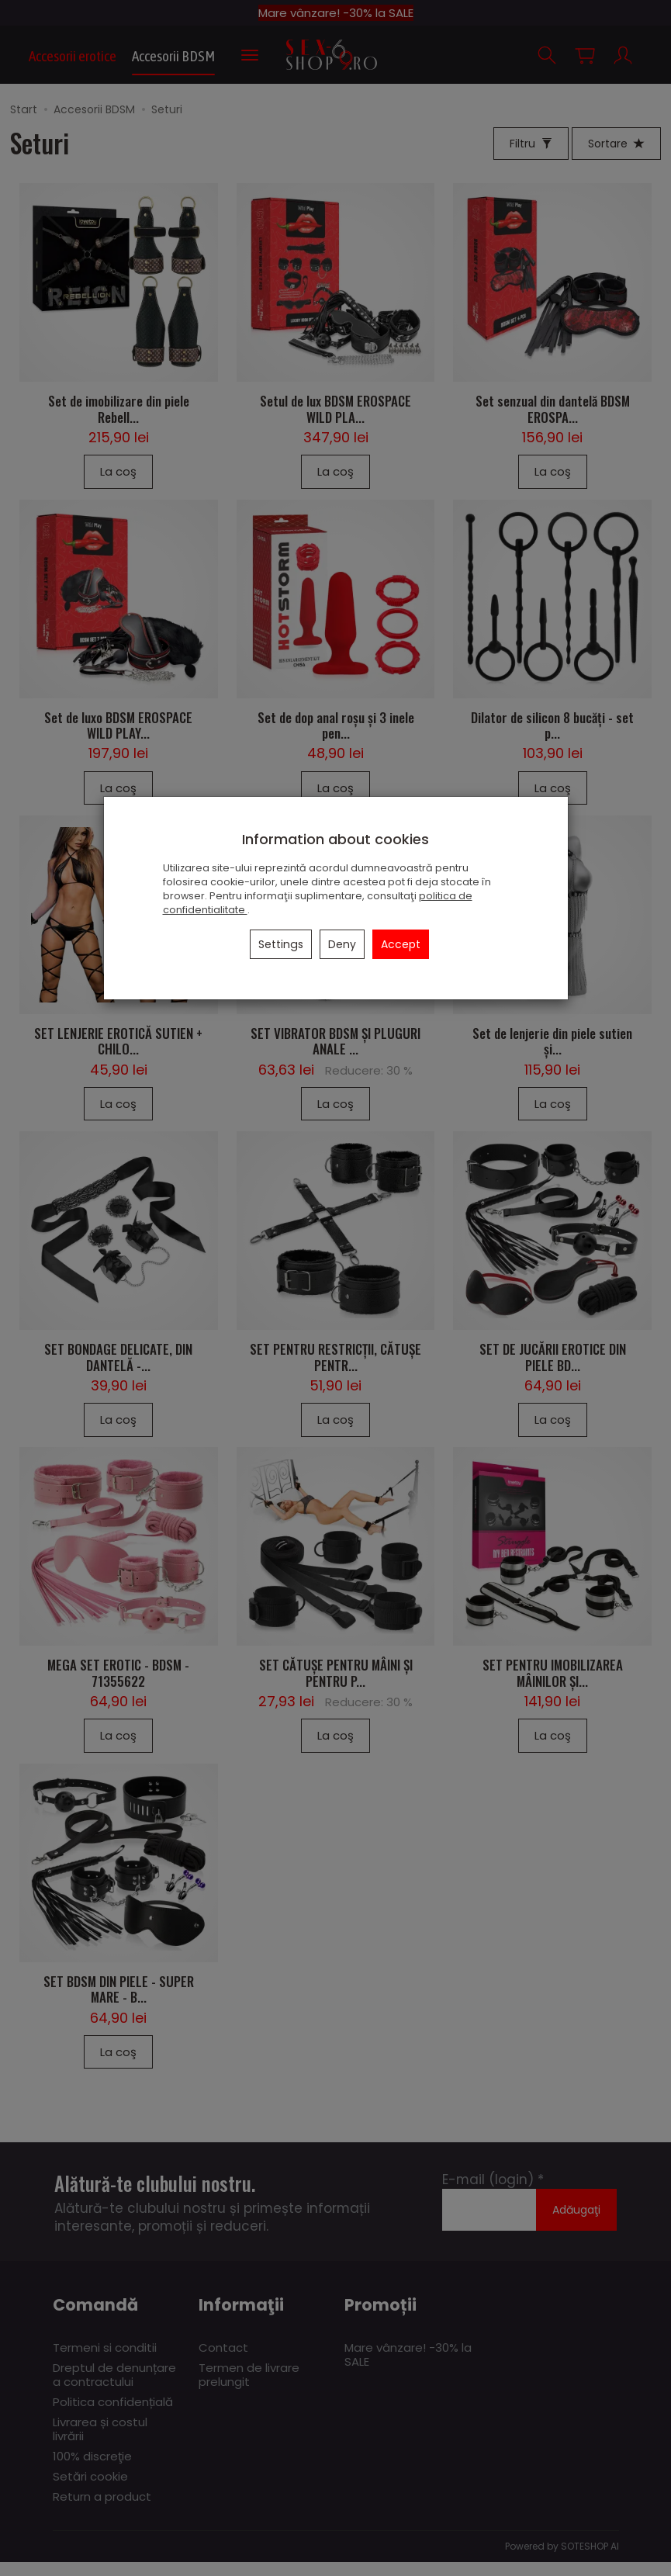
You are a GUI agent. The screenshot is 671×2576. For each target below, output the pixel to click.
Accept (400, 944)
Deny (342, 944)
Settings (280, 944)
